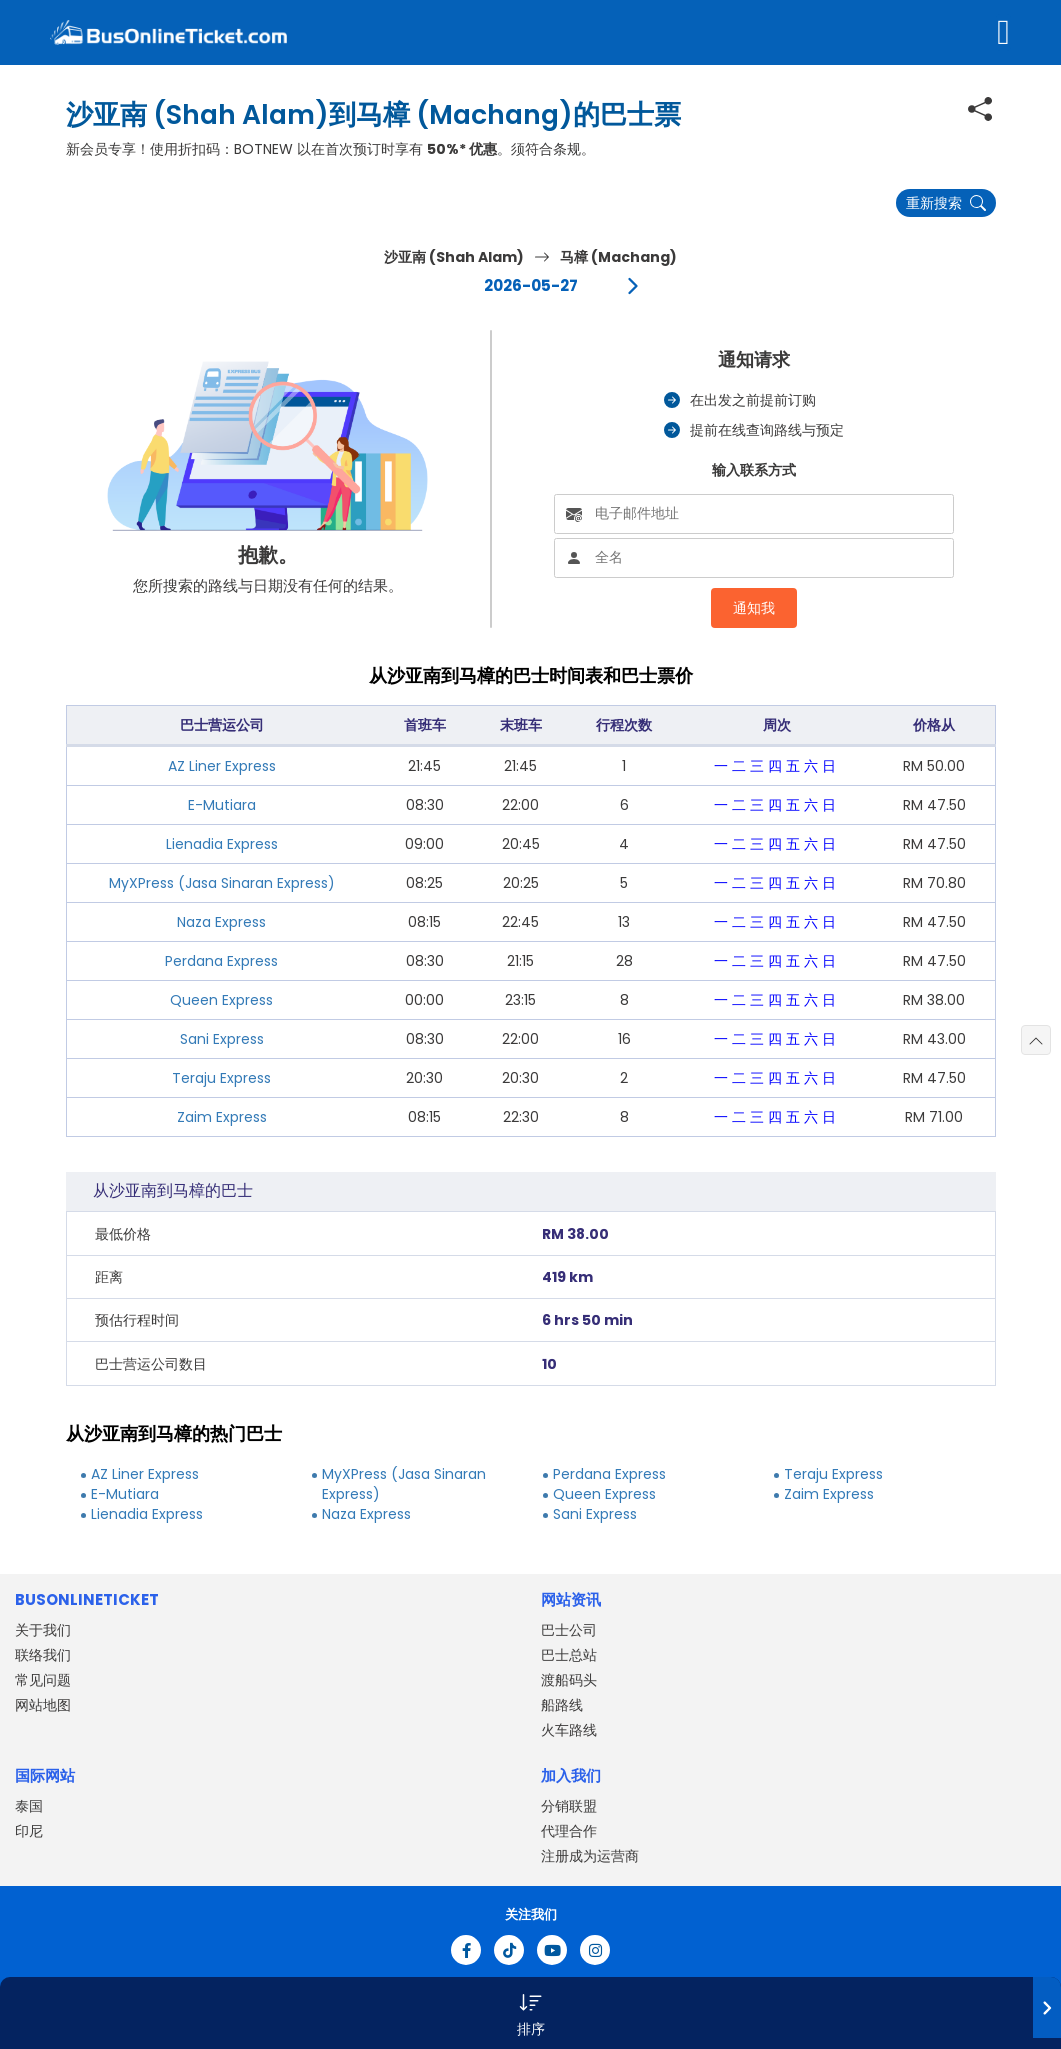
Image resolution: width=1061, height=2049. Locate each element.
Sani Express (222, 1039)
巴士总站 (569, 1655)
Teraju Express (221, 1078)
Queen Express (221, 1000)
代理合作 (569, 1831)
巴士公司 (569, 1630)
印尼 (29, 1831)
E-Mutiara (222, 805)
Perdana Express (221, 961)
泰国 (29, 1806)
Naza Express (221, 922)
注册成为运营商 (590, 1856)
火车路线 (569, 1730)
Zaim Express (222, 1117)
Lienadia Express (222, 844)
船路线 (562, 1705)
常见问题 (43, 1680)
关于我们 (43, 1630)
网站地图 (43, 1705)
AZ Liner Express (222, 766)
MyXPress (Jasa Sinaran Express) (222, 883)
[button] (530, 2013)
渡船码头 (569, 1680)
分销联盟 (569, 1806)
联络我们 (43, 1655)
